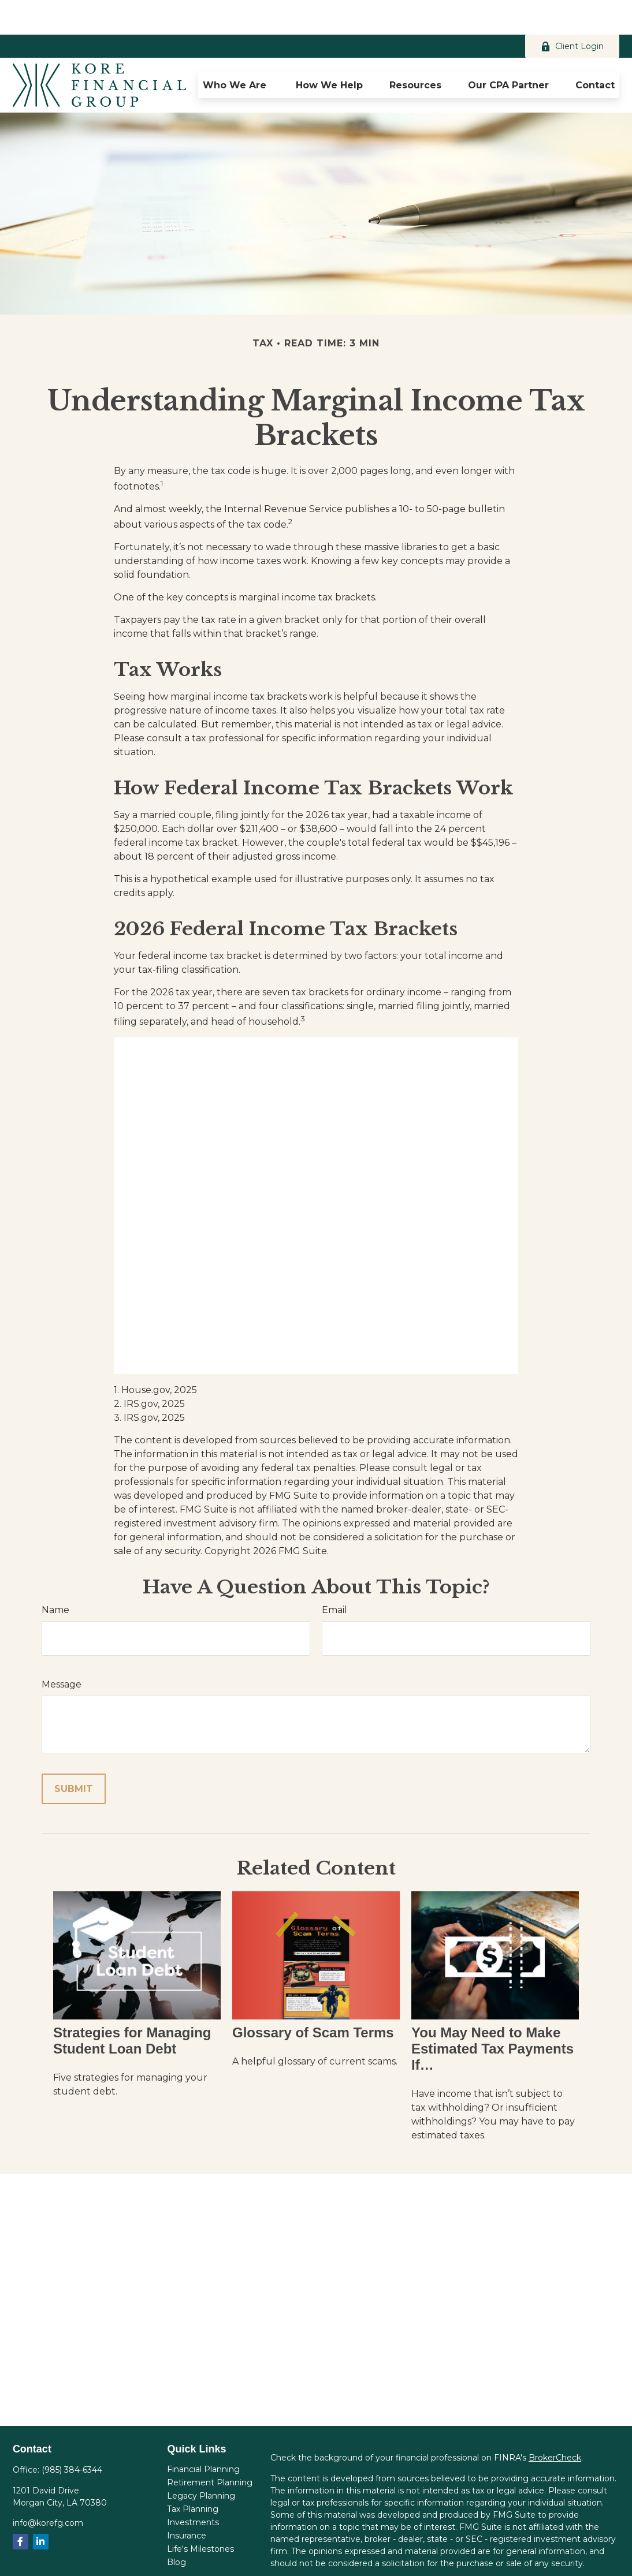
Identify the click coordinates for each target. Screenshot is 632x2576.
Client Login (572, 11)
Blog (176, 2527)
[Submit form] (74, 1754)
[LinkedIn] (41, 2507)
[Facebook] (20, 2507)
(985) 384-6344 (72, 2435)
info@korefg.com (48, 2488)
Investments (193, 2487)
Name (55, 1575)
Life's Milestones (200, 2514)
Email (334, 1575)
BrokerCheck (555, 2423)
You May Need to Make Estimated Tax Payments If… (492, 2014)
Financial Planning (203, 2434)
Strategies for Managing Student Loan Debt (132, 2006)
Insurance (186, 2501)
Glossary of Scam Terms (313, 1998)
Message (61, 1649)
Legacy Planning (201, 2461)
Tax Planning (192, 2474)
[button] (236, 50)
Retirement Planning (209, 2448)
